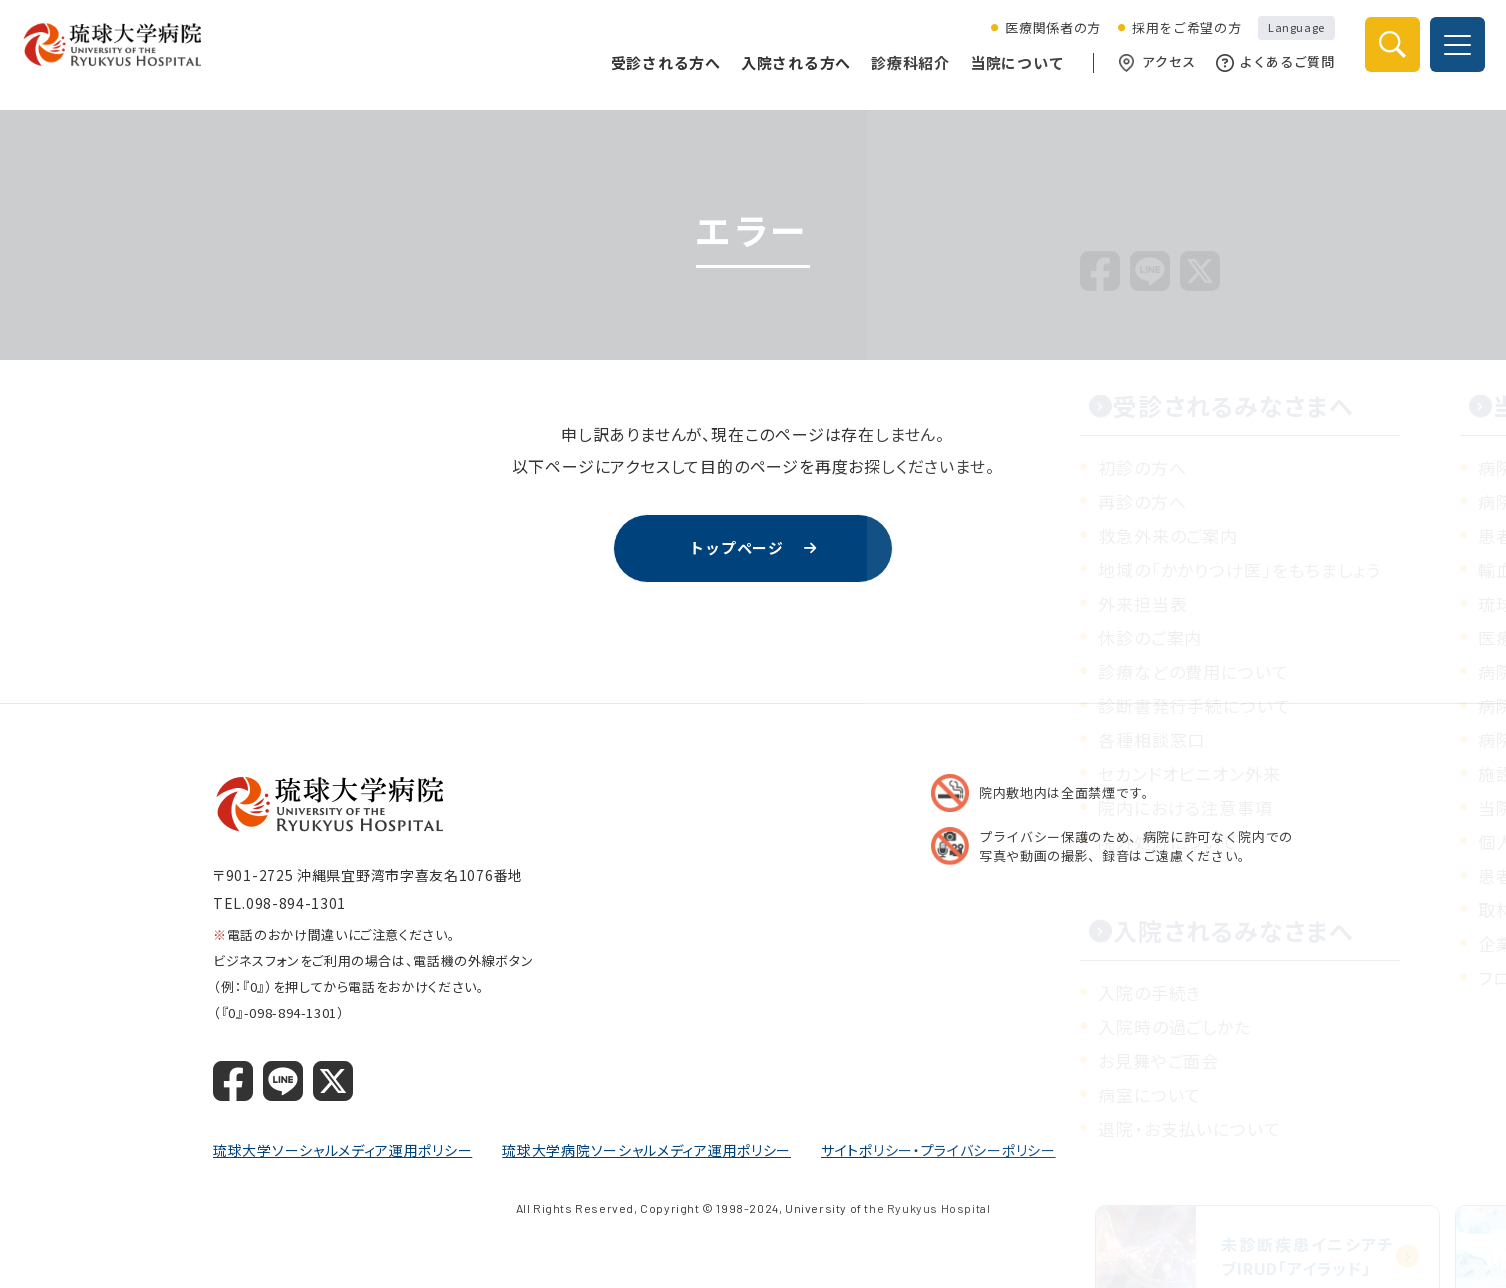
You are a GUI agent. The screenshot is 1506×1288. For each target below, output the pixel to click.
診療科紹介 (902, 72)
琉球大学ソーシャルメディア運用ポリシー (342, 1151)
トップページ (736, 549)
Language (1288, 38)
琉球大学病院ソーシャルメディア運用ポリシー (646, 1151)
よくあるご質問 (1266, 73)
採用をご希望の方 (1177, 39)
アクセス (1149, 73)
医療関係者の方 (1045, 39)
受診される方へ (657, 72)
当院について (1008, 72)
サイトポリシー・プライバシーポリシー (938, 1151)
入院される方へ (787, 72)
